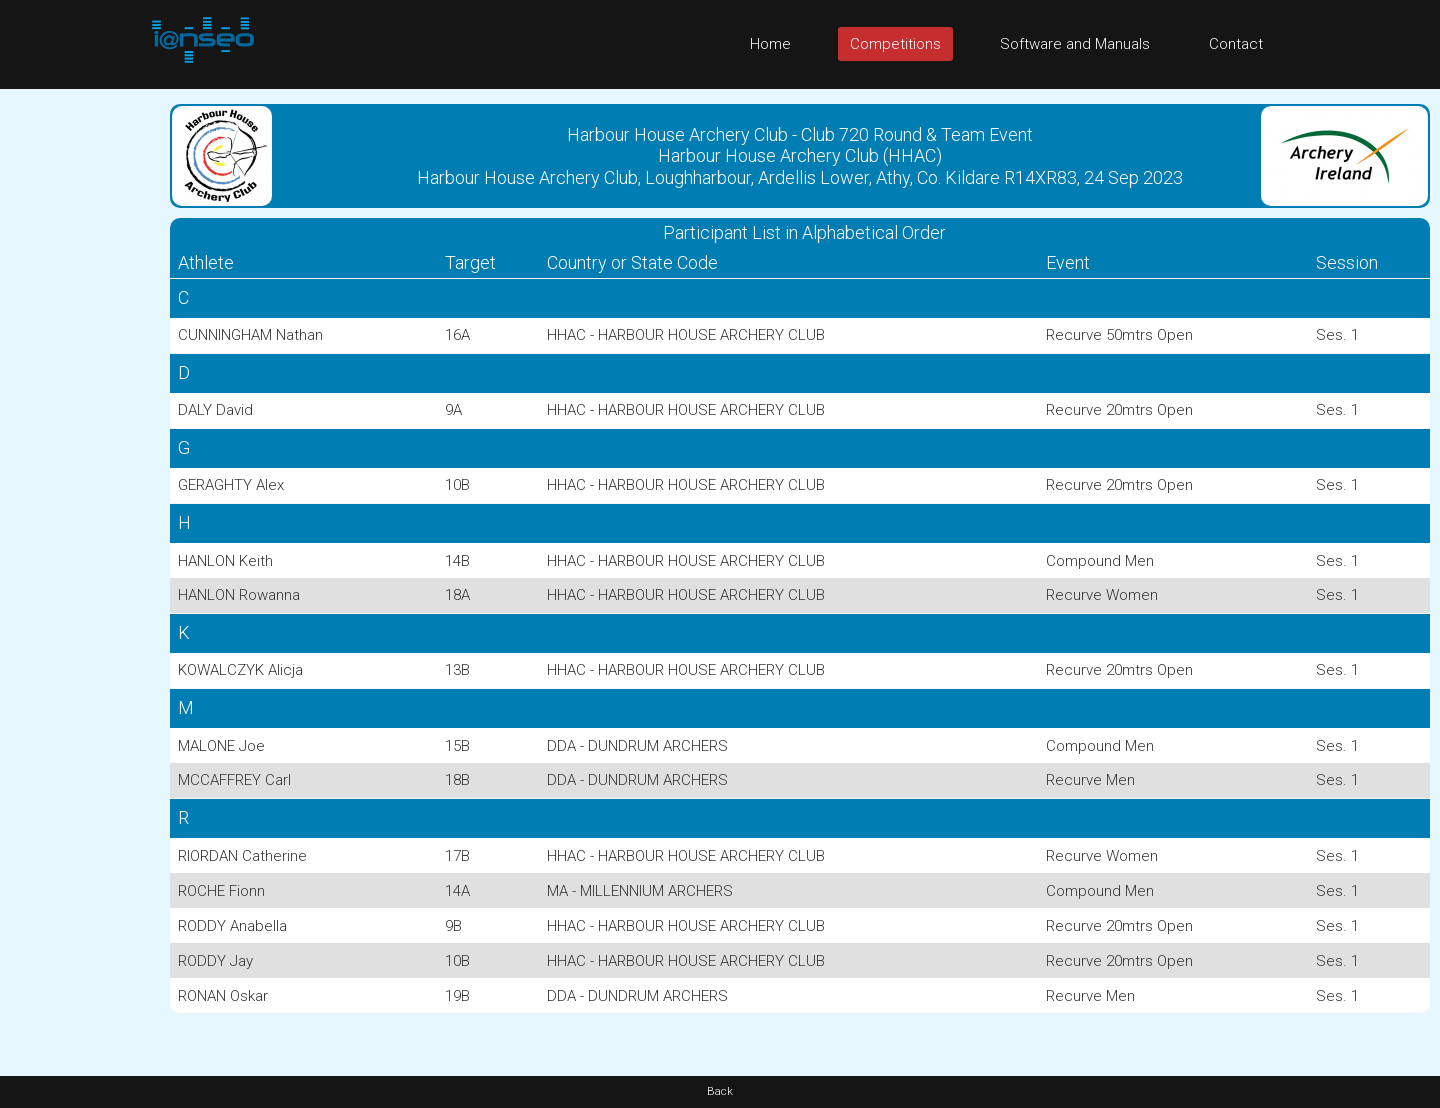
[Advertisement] (80, 389)
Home (770, 44)
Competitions (895, 44)
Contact (1236, 44)
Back (720, 1091)
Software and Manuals (1075, 44)
